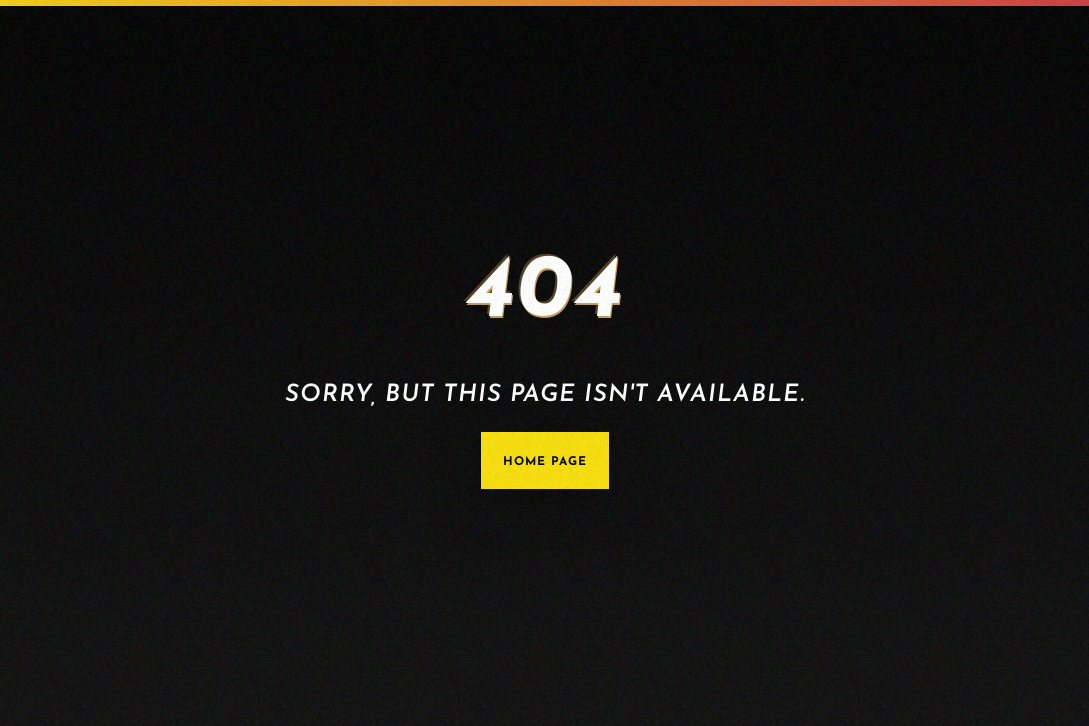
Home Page (545, 462)
